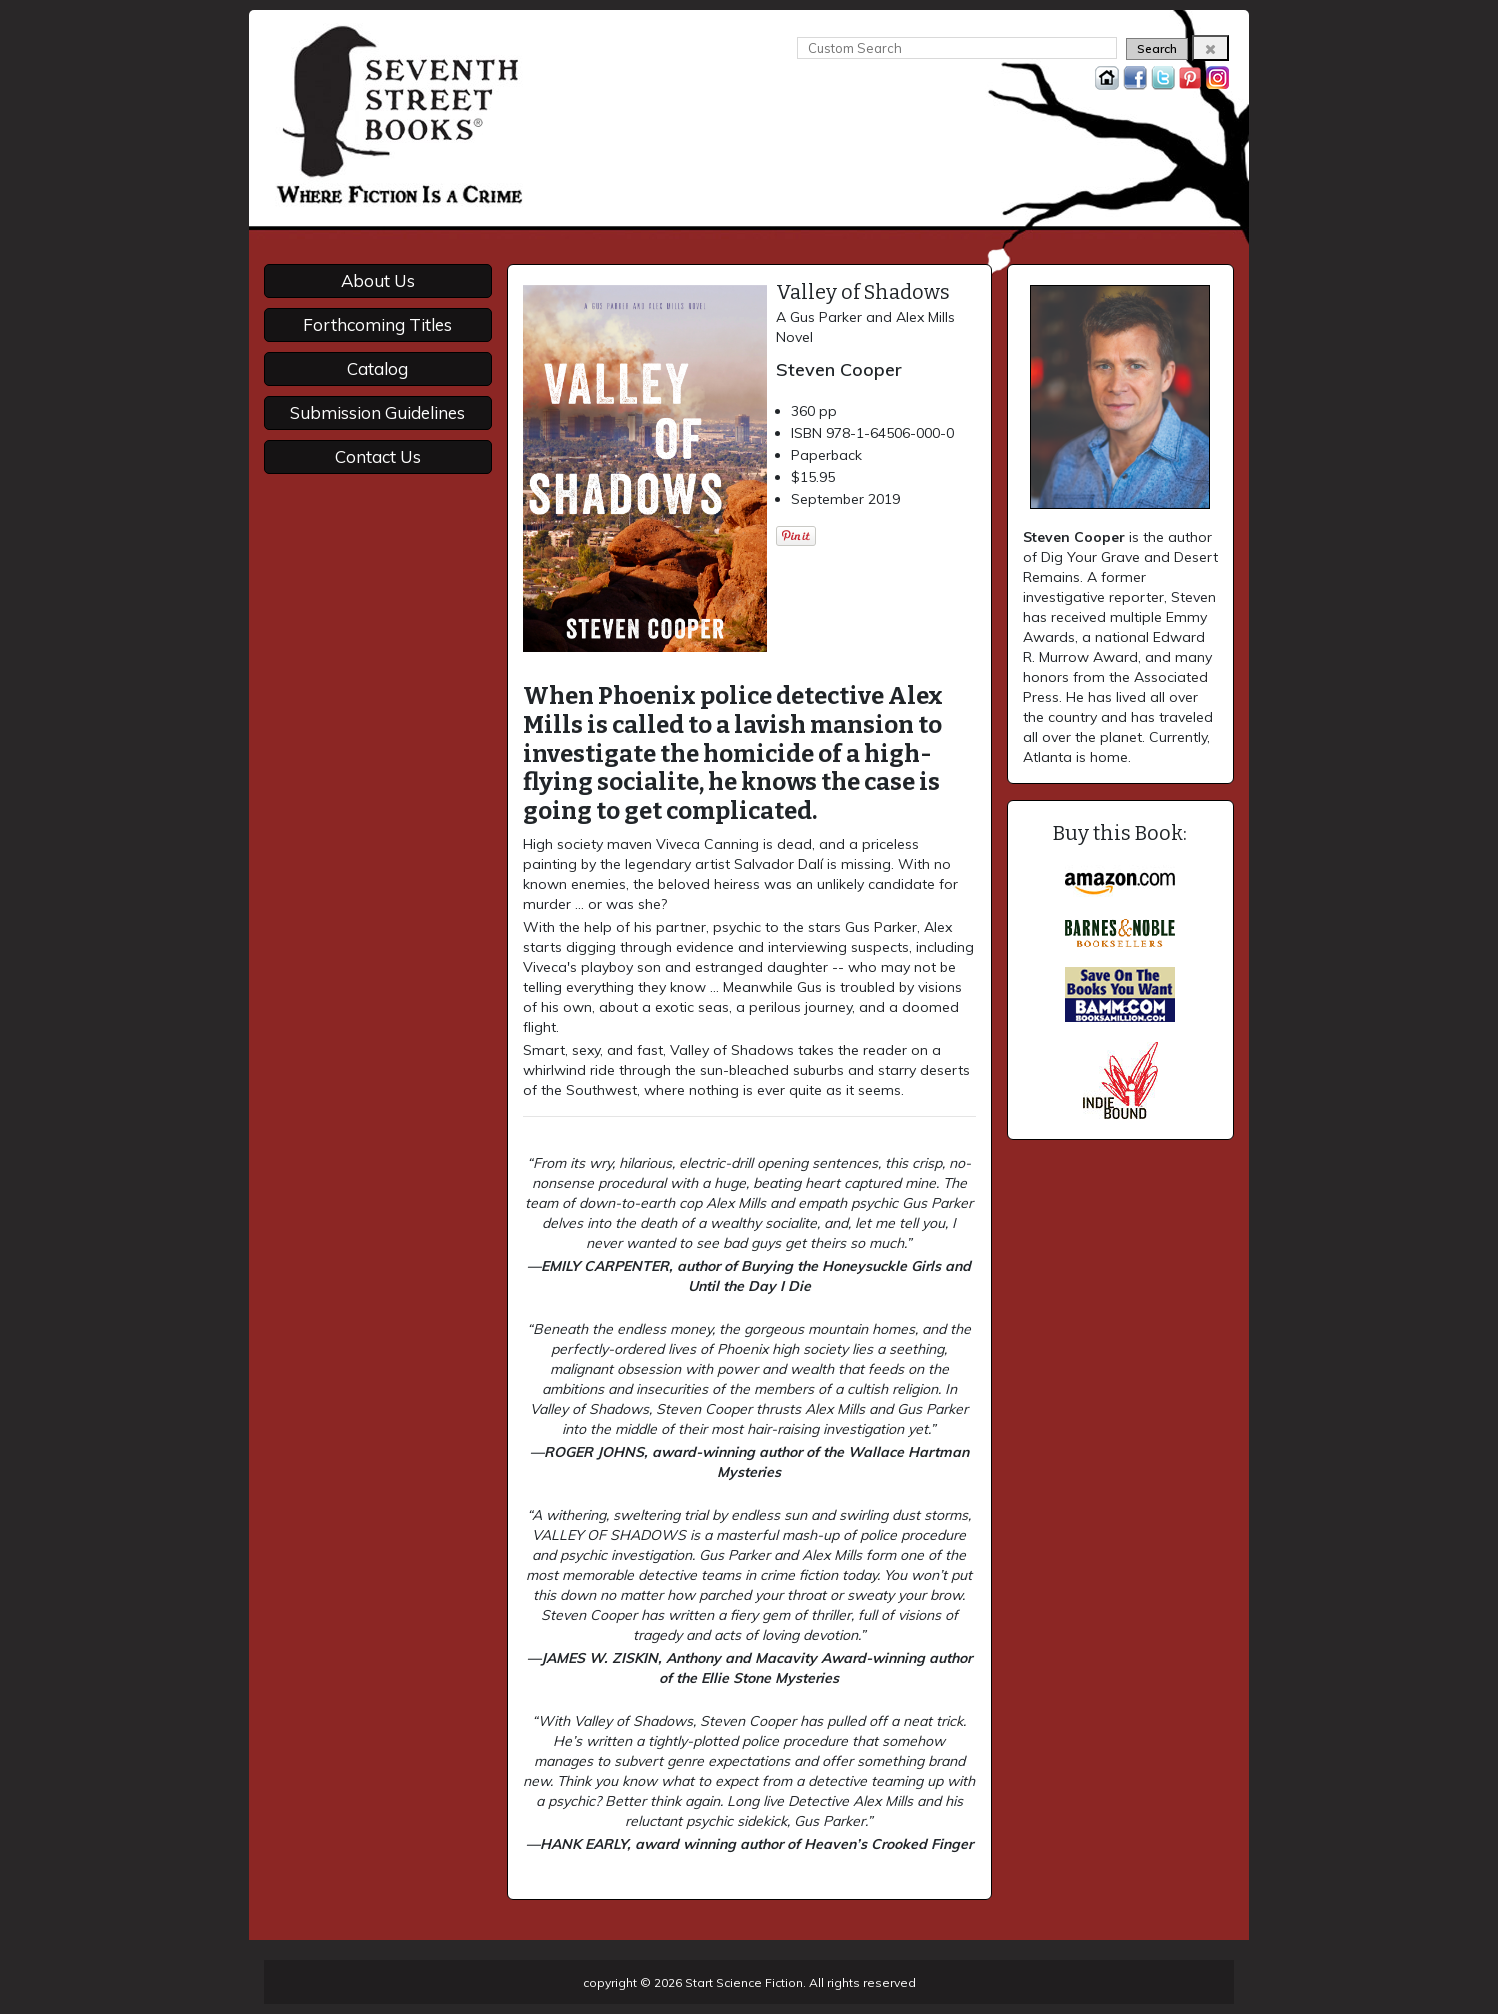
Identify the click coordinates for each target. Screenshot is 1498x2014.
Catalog (377, 368)
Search (1157, 48)
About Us (378, 280)
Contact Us (378, 456)
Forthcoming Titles (377, 324)
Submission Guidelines (377, 412)
